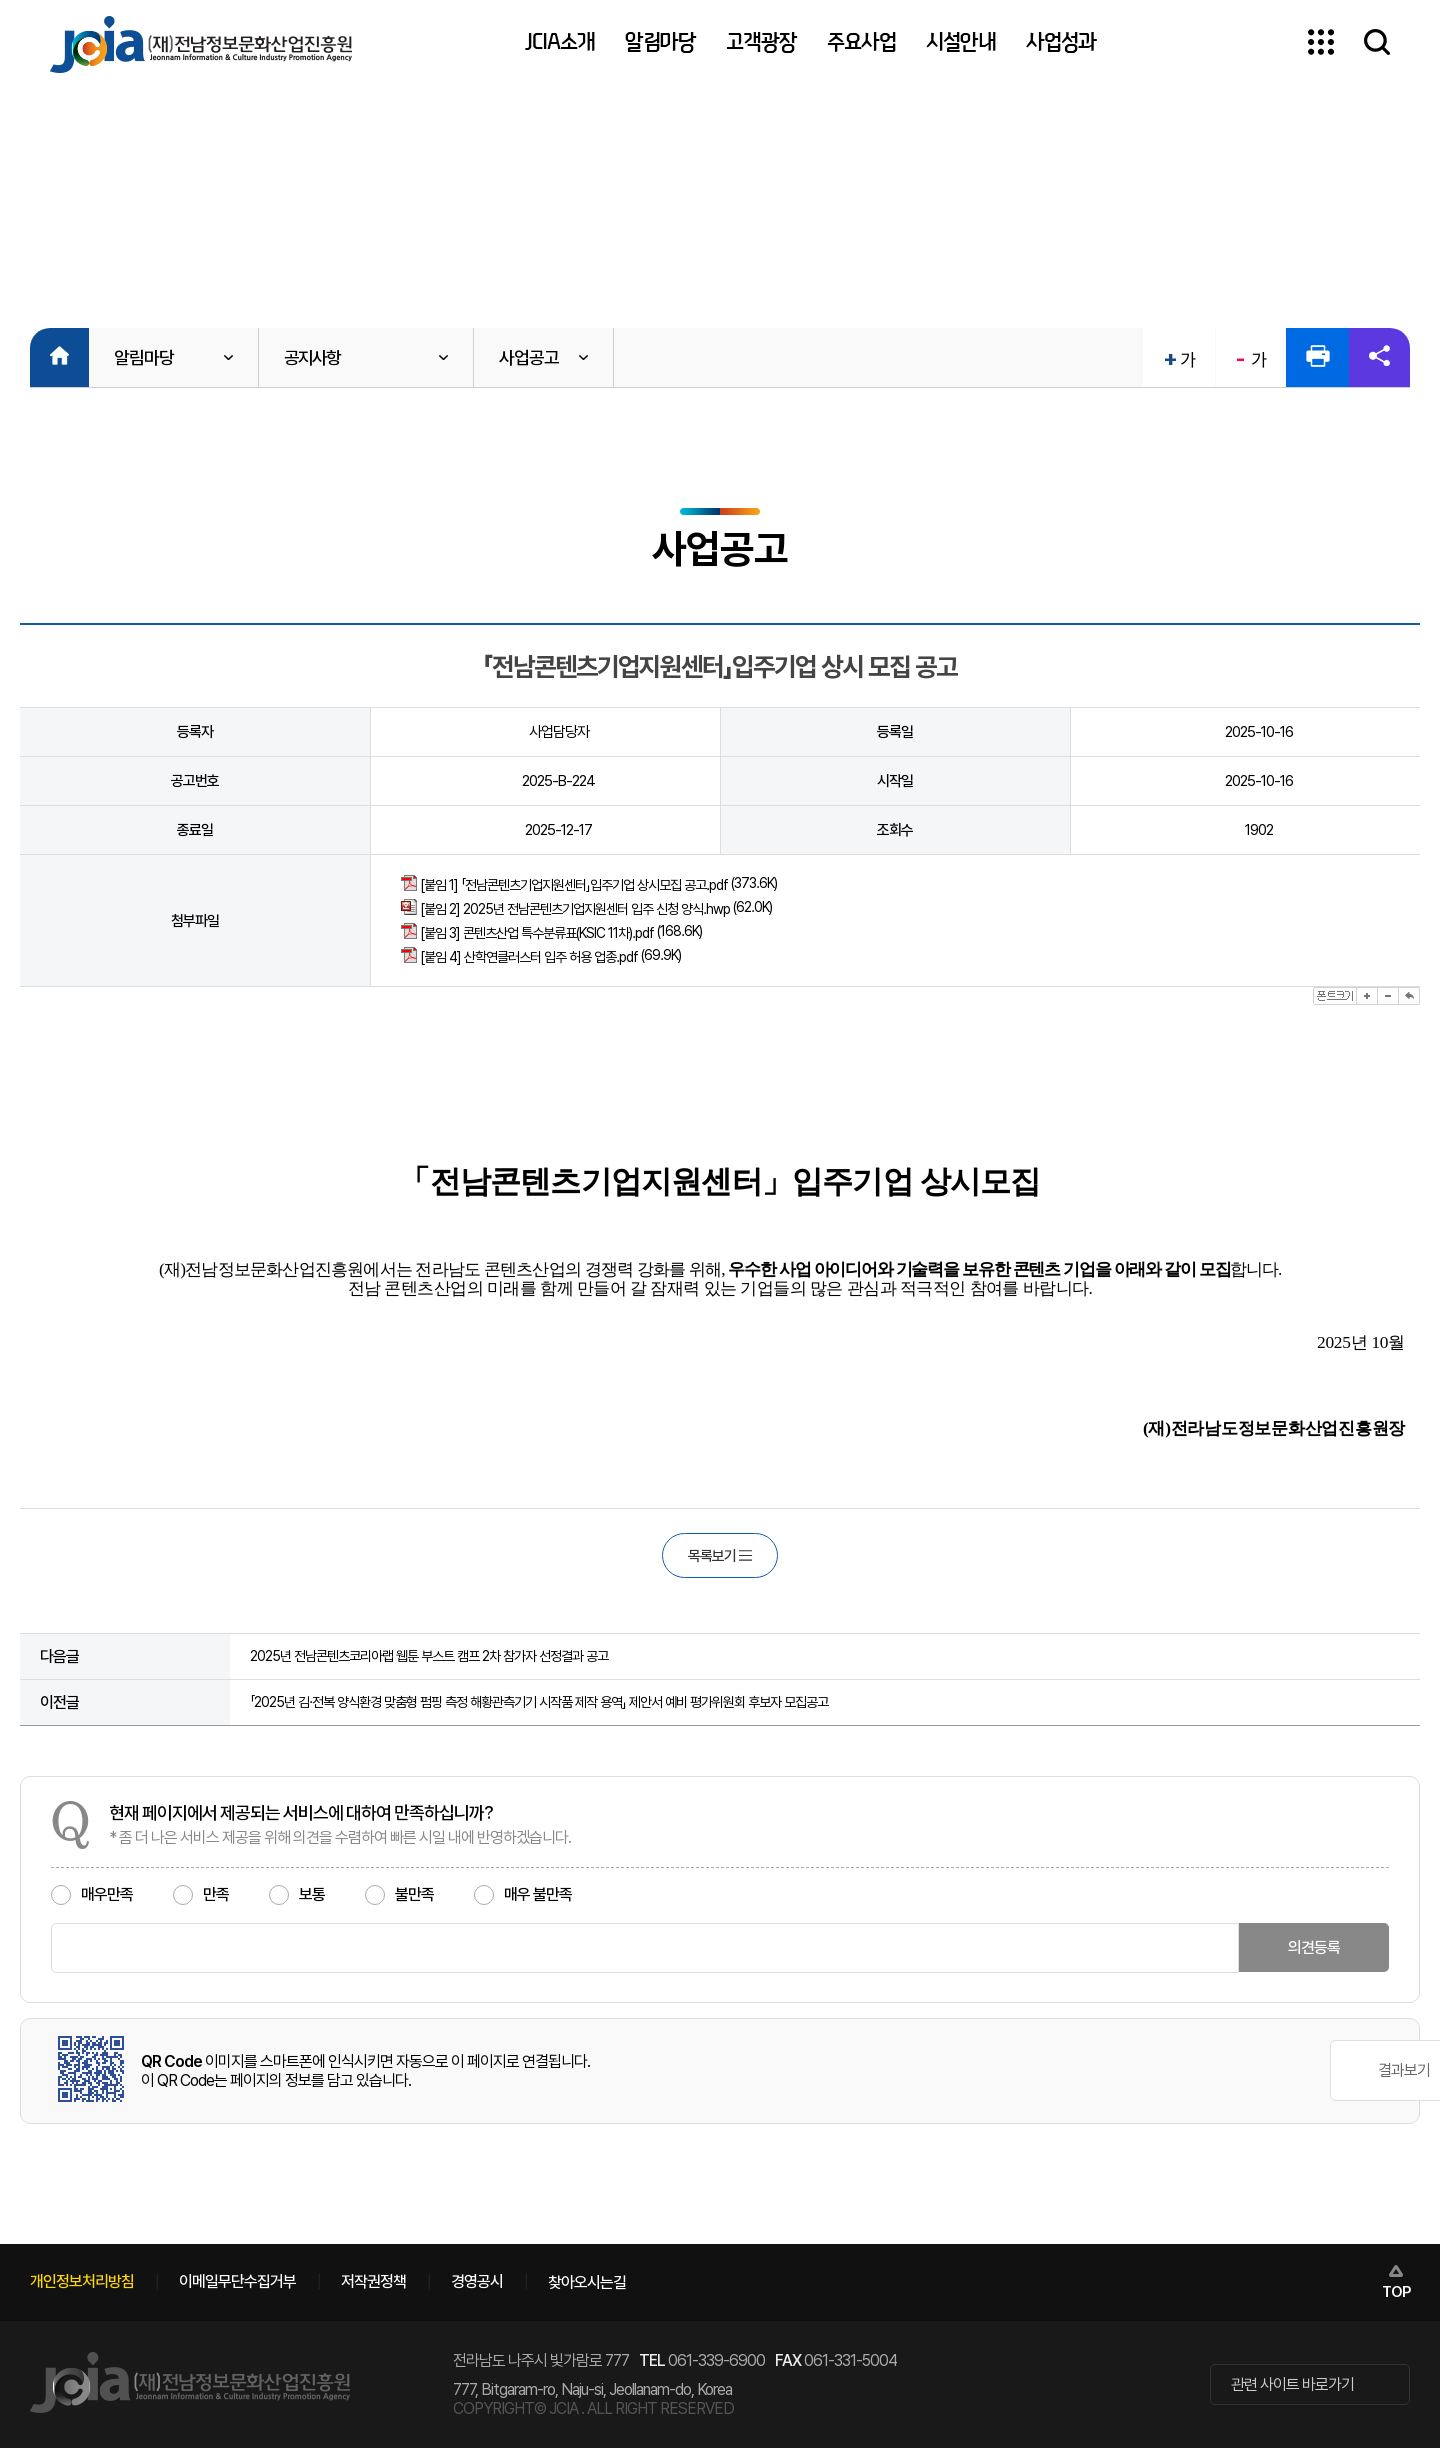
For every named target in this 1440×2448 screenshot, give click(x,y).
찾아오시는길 (587, 2282)
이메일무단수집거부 (237, 2281)
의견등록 (1314, 1948)
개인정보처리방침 (82, 2281)
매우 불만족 (523, 1895)
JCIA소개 (560, 42)
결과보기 (1309, 2071)
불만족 (399, 1895)
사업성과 (1061, 42)
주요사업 (861, 42)
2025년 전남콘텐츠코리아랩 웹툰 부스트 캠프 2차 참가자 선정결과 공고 (429, 1657)
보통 (297, 1895)
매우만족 (92, 1895)
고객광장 (761, 42)
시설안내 (961, 42)
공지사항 (314, 357)
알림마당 (660, 42)
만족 (201, 1895)
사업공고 (534, 357)
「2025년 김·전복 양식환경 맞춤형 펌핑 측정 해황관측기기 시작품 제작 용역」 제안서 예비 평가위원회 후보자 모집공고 (539, 1703)
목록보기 (720, 1556)
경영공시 (477, 2281)
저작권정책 (373, 2281)
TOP (1396, 2292)
